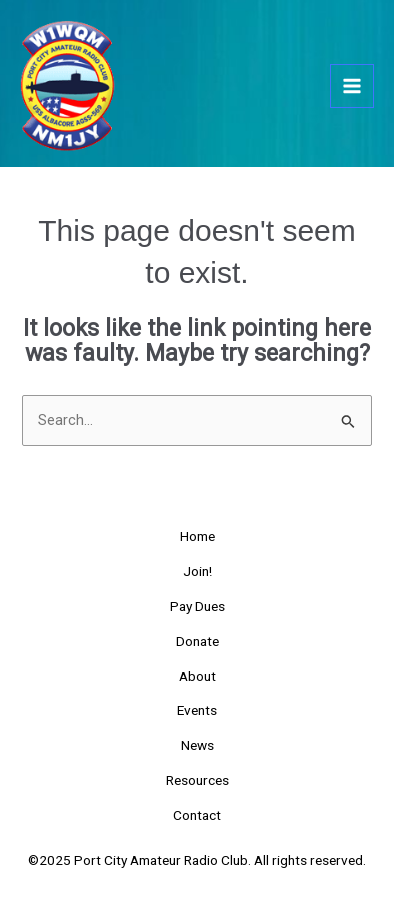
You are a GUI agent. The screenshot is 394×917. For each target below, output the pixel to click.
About (197, 676)
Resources (197, 780)
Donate (197, 641)
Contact (197, 815)
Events (197, 710)
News (197, 745)
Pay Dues (197, 606)
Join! (197, 571)
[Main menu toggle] (352, 86)
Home (197, 536)
